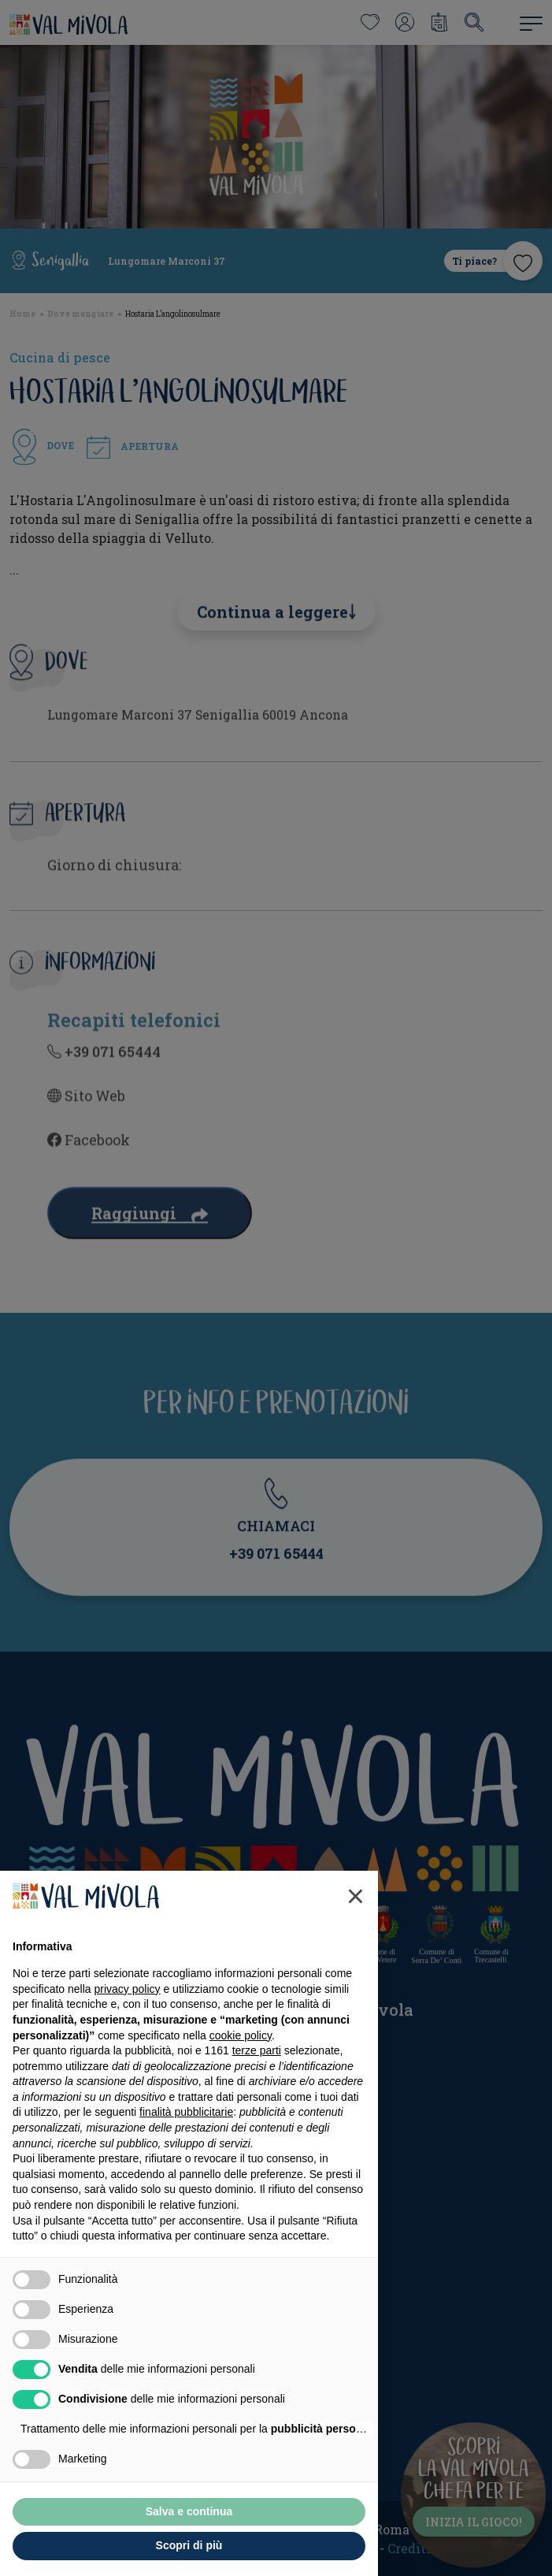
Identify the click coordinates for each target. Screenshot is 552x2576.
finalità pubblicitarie (186, 2149)
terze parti (256, 2087)
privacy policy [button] (127, 2025)
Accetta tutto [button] (279, 2548)
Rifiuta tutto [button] (100, 2548)
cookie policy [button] (240, 2071)
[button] (355, 1933)
